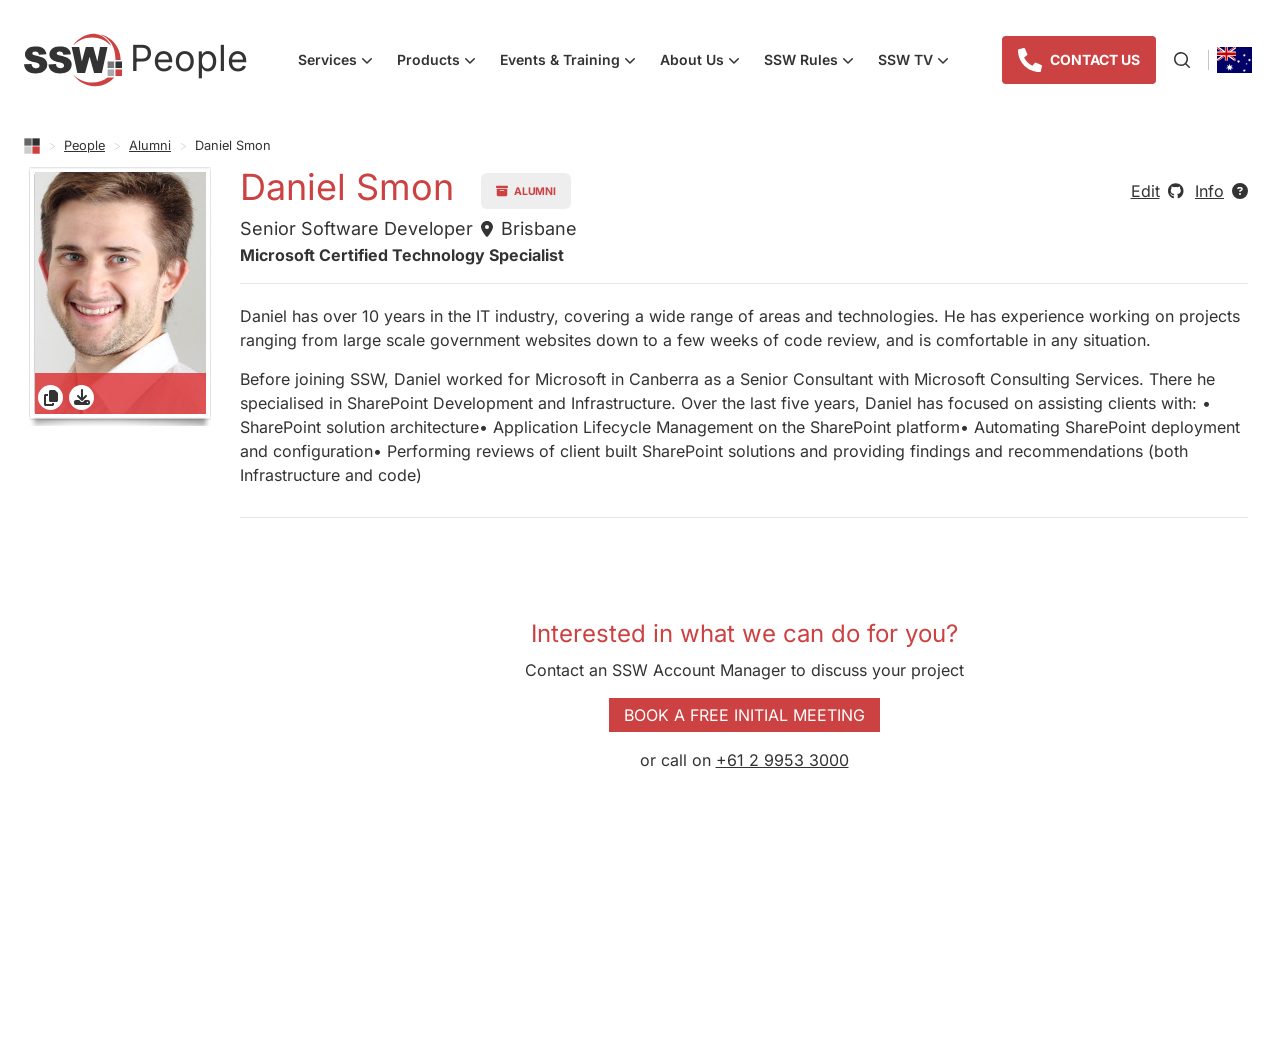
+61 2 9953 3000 (782, 760)
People (84, 145)
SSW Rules (815, 62)
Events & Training (574, 62)
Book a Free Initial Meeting (744, 715)
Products (442, 62)
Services (341, 62)
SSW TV (919, 62)
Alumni (150, 145)
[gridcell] (120, 296)
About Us (706, 62)
